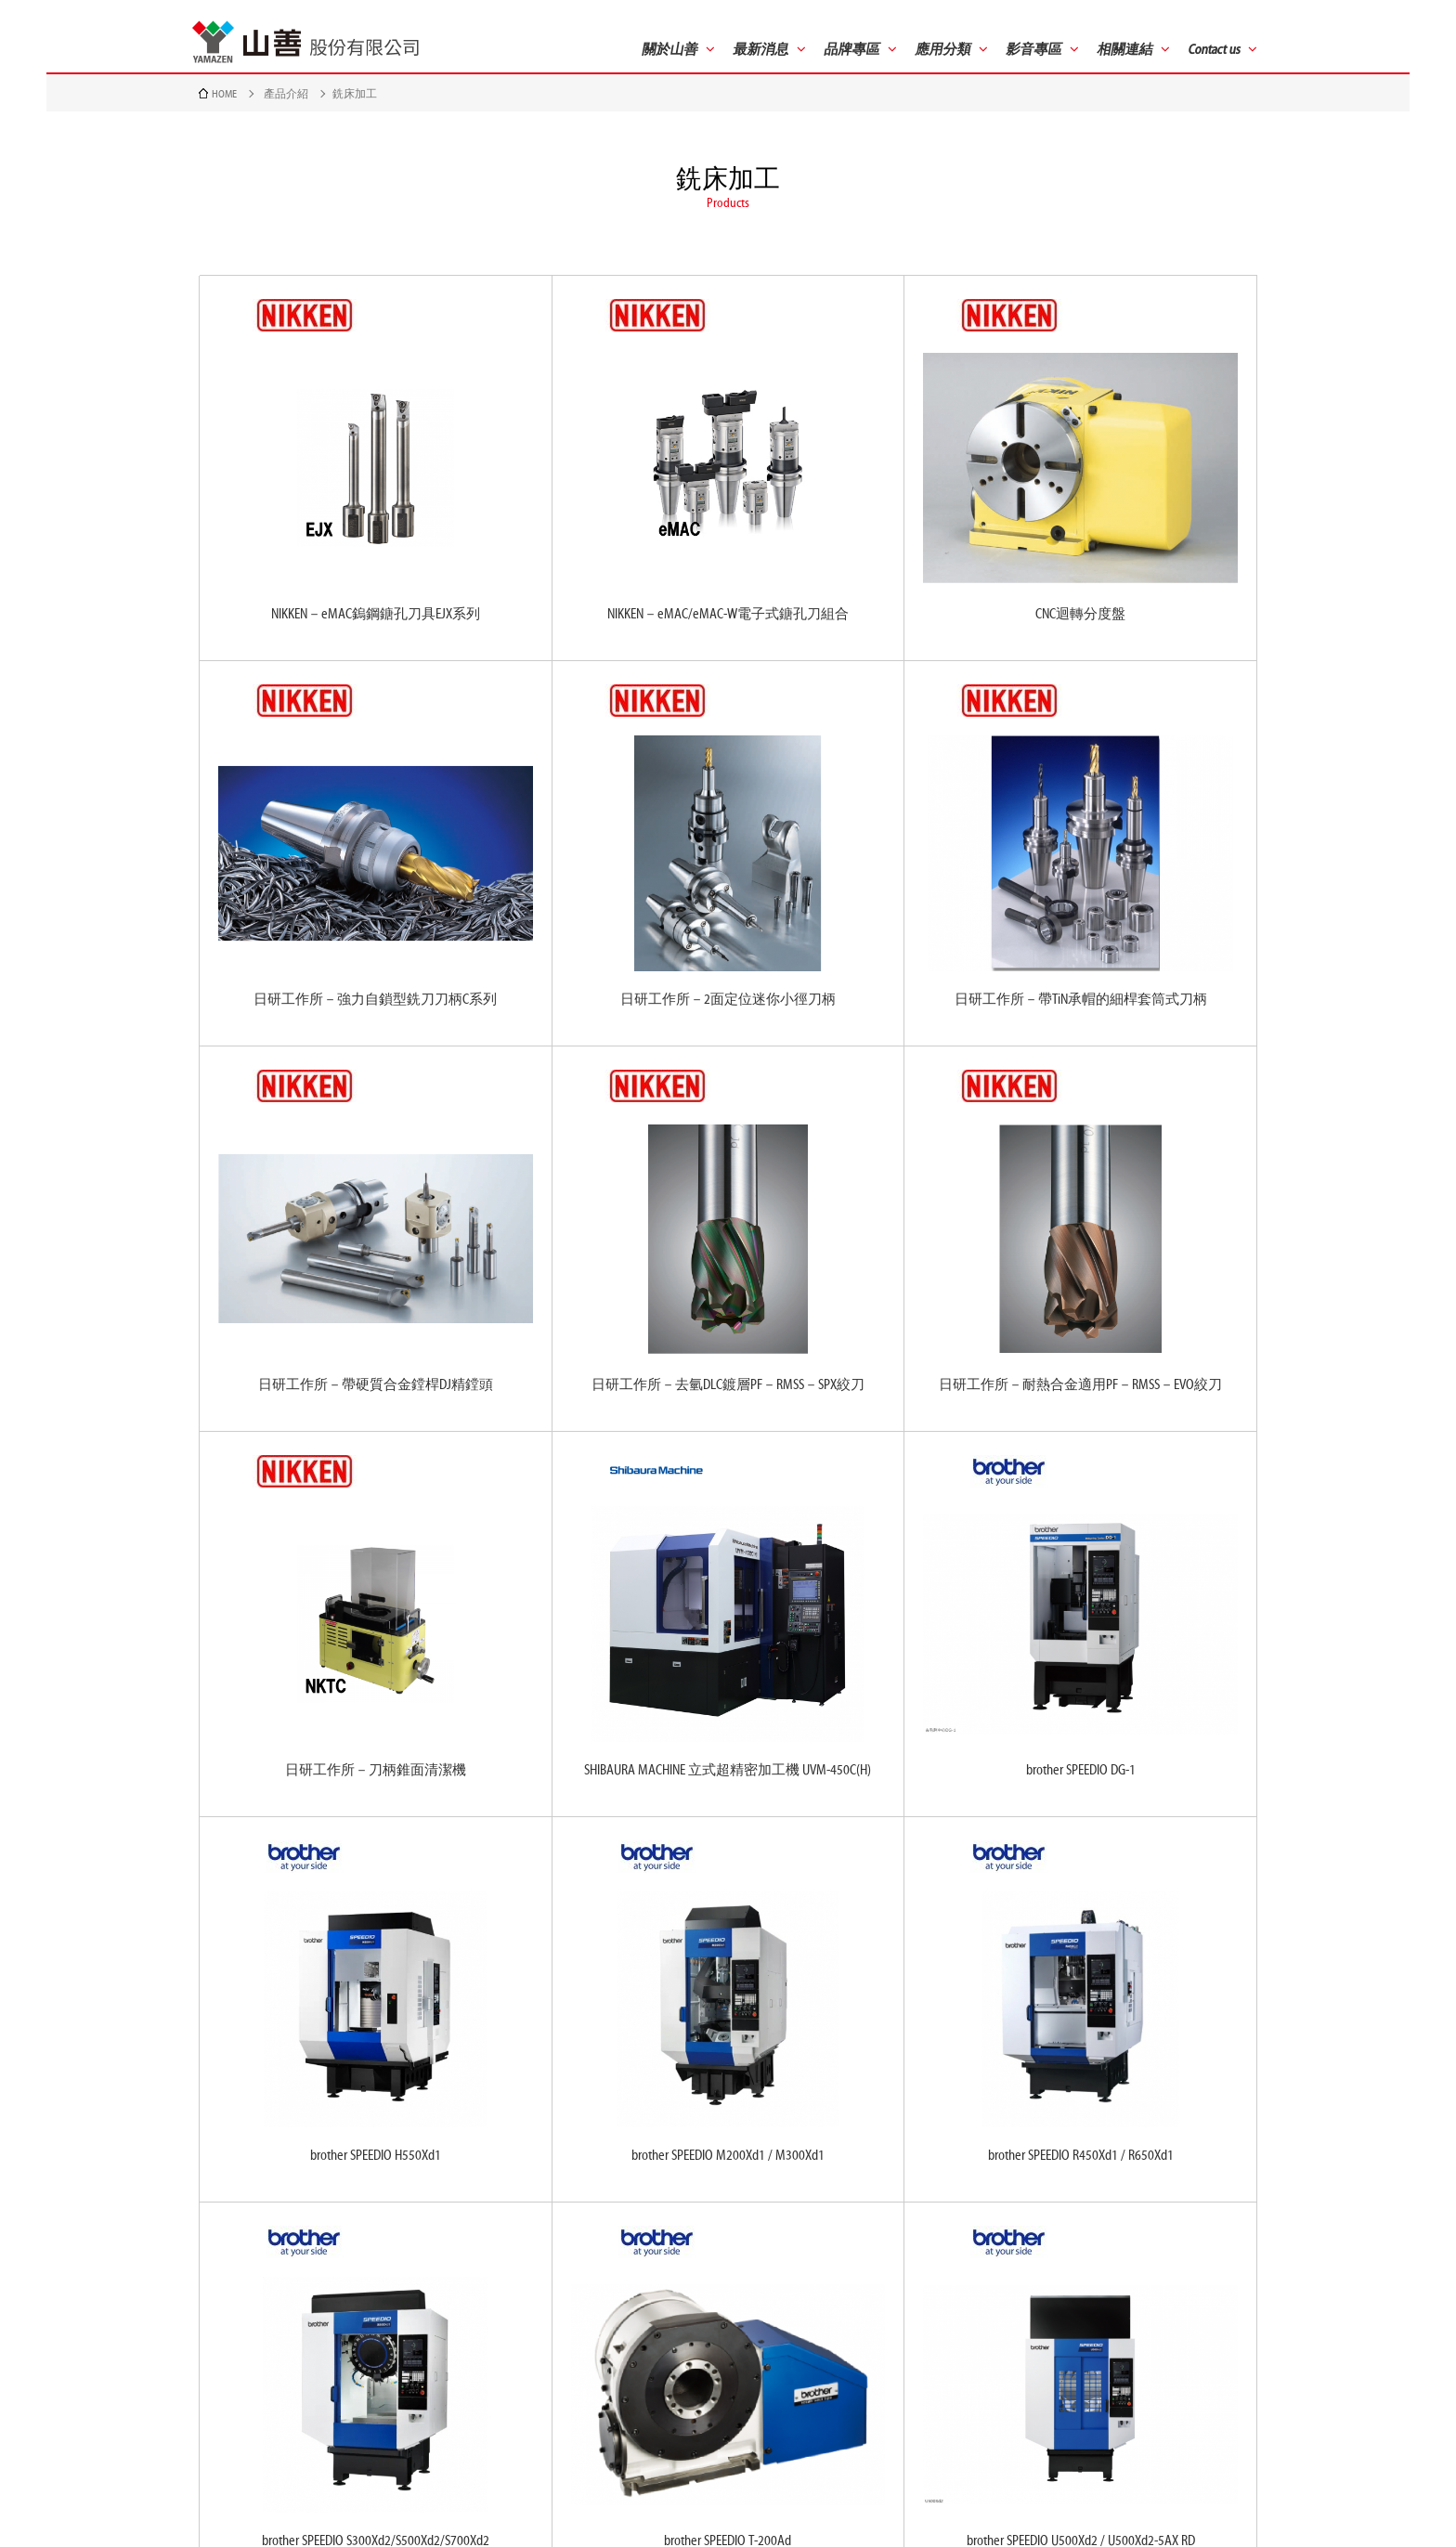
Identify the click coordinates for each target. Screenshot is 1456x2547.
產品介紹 (286, 93)
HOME (224, 93)
